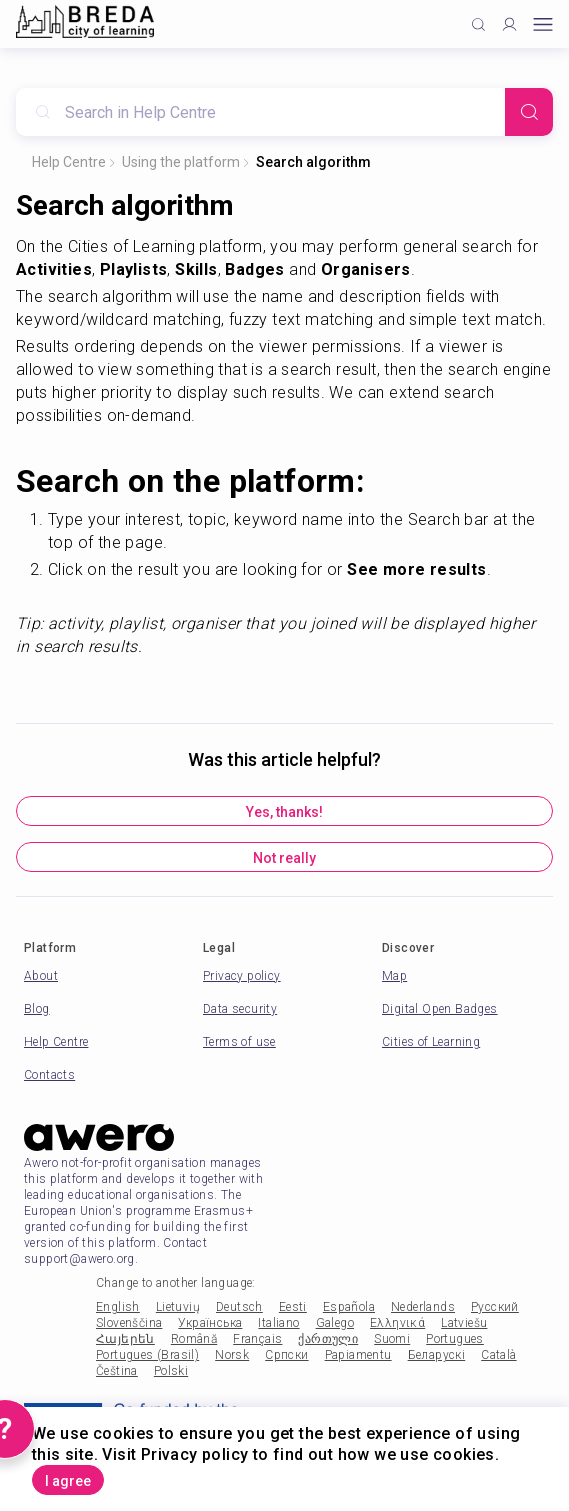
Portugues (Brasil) (147, 1355)
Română (194, 1339)
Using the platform (181, 162)
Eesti (293, 1307)
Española (349, 1307)
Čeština (117, 1371)
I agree (68, 1481)
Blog (37, 1009)
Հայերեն (125, 1339)
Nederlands (423, 1307)
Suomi (392, 1339)
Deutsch (239, 1307)
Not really (284, 858)
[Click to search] (478, 24)
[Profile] (509, 24)
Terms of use (239, 1042)
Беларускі (437, 1355)
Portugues (455, 1339)
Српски (286, 1355)
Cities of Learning (431, 1042)
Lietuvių (178, 1307)
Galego (335, 1323)
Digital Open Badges (440, 1009)
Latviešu (464, 1323)
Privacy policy (242, 976)
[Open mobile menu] (543, 24)
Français (257, 1339)
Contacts (49, 1075)
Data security (240, 1009)
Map (394, 976)
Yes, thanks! (284, 812)
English (118, 1307)
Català (498, 1355)
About (41, 976)
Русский (495, 1307)
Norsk (232, 1355)
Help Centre (69, 162)
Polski (171, 1371)
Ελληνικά (397, 1323)
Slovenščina (129, 1323)
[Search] (529, 112)
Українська (210, 1323)
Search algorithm (313, 162)
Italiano (278, 1323)
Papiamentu (358, 1355)
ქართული (328, 1339)
